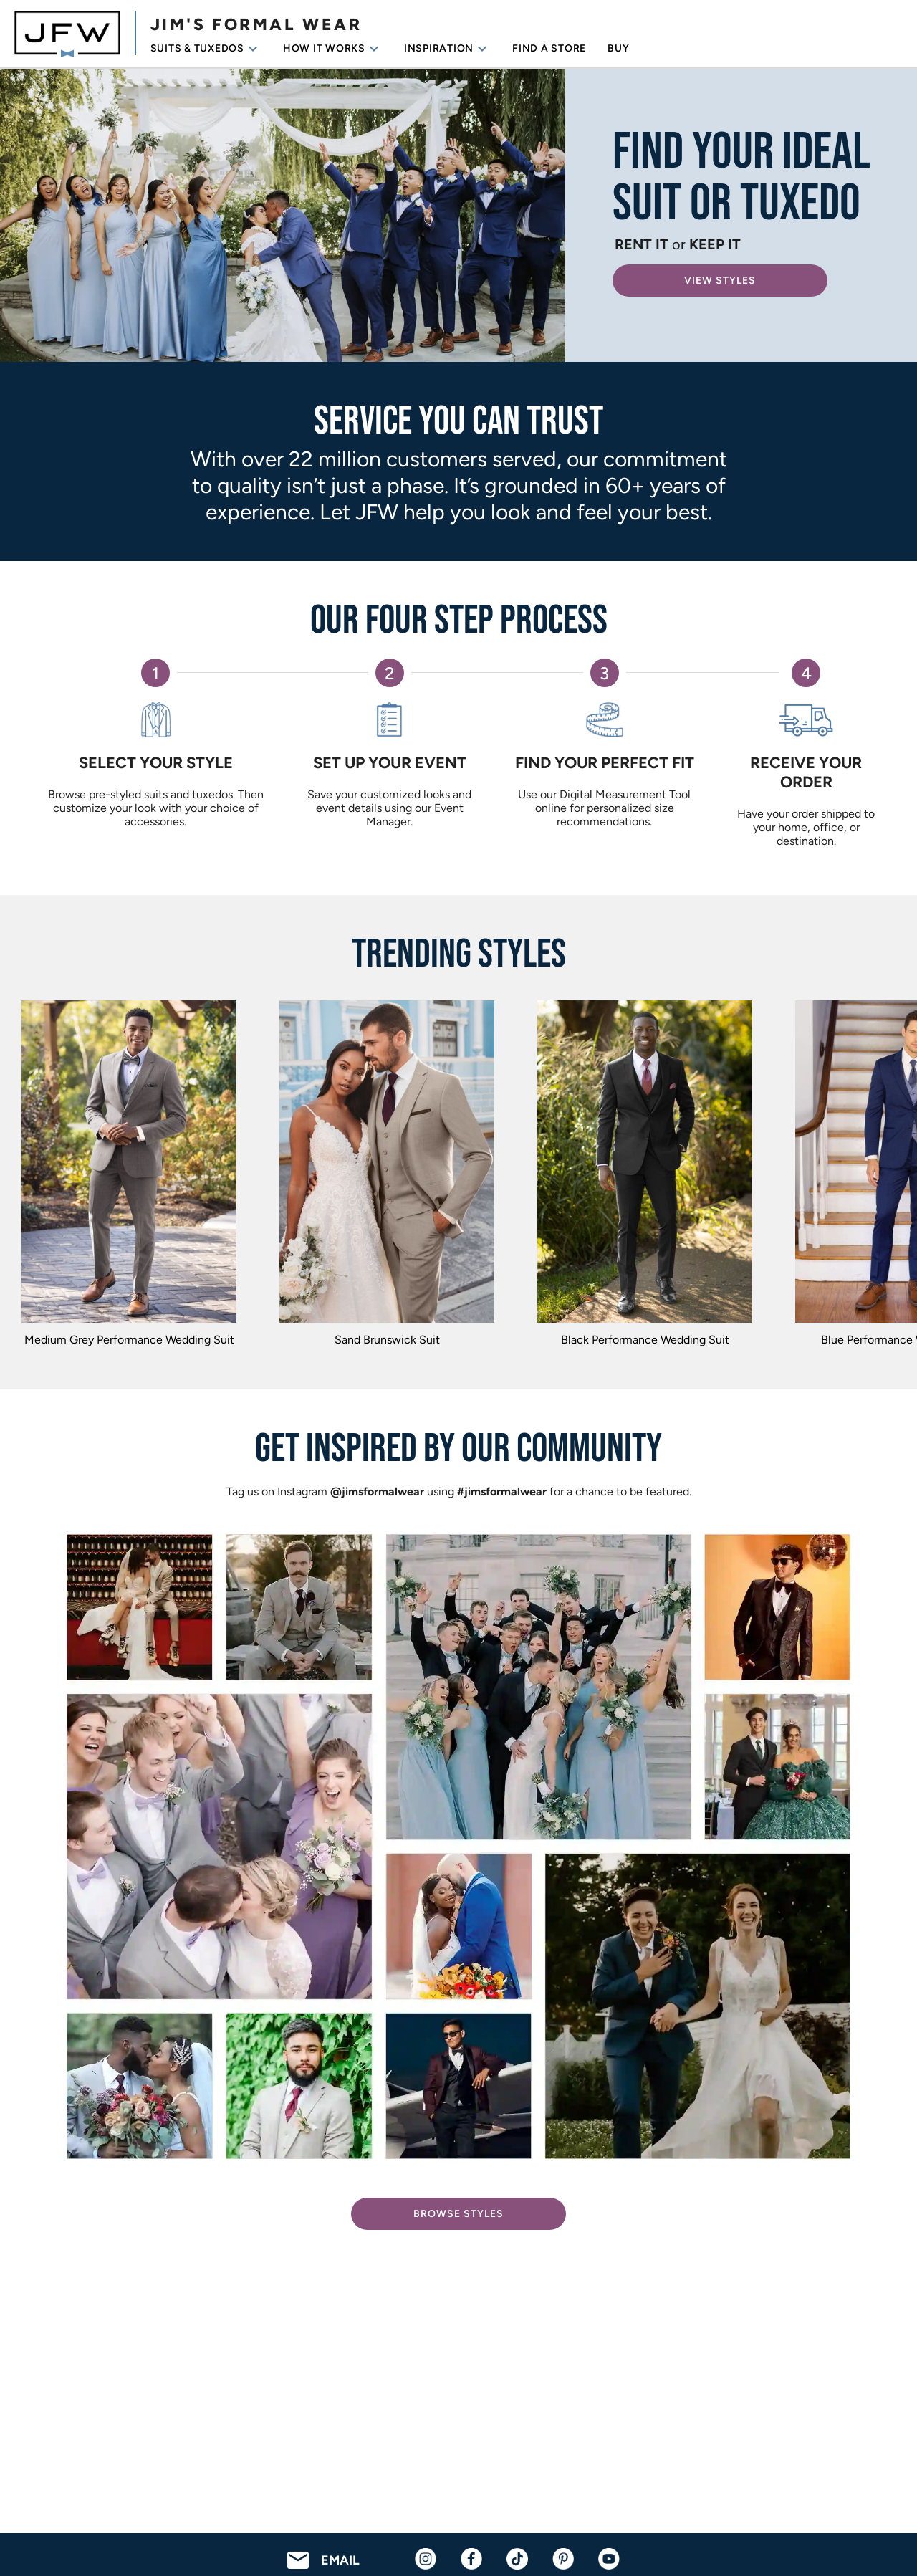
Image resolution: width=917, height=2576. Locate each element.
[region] (458, 1177)
